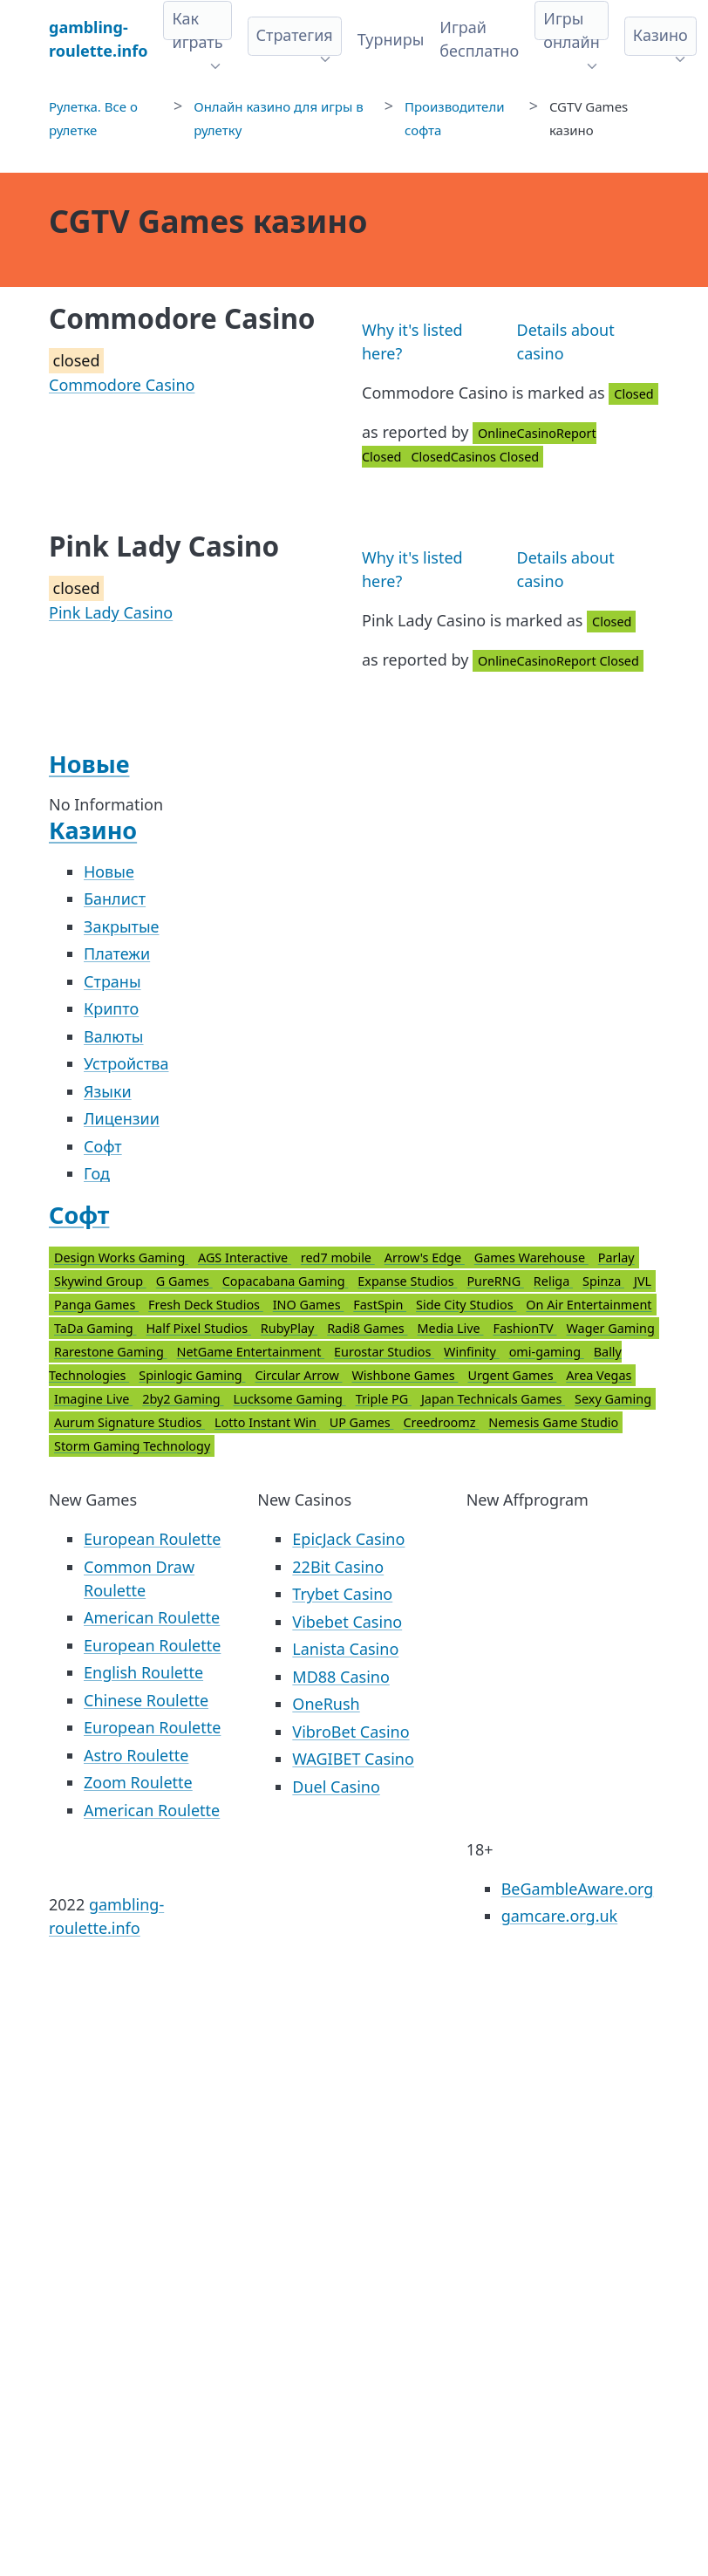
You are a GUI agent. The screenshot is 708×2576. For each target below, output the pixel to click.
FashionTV (524, 1328)
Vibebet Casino (347, 1621)
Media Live (450, 1328)
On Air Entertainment (588, 1304)
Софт (103, 1146)
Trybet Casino (342, 1593)
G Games (184, 1281)
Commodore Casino (121, 384)
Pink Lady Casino (111, 612)
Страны (112, 981)
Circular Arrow (298, 1375)
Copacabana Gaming (285, 1281)
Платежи (117, 953)
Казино (660, 34)
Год (97, 1173)
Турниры (391, 39)
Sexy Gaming (613, 1398)
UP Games (362, 1422)
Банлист (115, 898)
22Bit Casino (338, 1566)
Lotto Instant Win (267, 1422)
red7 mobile (338, 1257)
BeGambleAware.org (577, 1888)
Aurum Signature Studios (129, 1422)
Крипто (111, 1008)
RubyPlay (289, 1328)
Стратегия (294, 34)
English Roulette (143, 1672)
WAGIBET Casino (353, 1758)
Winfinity (472, 1351)
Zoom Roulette (138, 1782)
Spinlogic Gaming (192, 1375)
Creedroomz (441, 1422)
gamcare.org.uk (559, 1915)
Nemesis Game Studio (553, 1422)
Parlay (616, 1257)
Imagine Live (93, 1398)
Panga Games (96, 1304)
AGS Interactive (244, 1257)
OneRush (325, 1703)
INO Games (308, 1304)
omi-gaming (546, 1351)
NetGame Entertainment (251, 1351)
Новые (89, 764)
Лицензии (122, 1118)
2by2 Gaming (182, 1398)
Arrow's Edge (425, 1257)
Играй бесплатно (479, 39)
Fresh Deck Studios (205, 1304)
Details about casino (566, 341)
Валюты (114, 1036)
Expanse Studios (407, 1281)
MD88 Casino (341, 1676)
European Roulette (152, 1538)
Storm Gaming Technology (132, 1446)
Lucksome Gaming (289, 1398)
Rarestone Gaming (110, 1351)
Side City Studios (466, 1304)
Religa (553, 1281)
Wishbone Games (404, 1375)
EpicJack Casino (348, 1538)
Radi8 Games (367, 1328)
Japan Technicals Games (493, 1398)
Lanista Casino (345, 1648)
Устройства (126, 1063)
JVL (642, 1281)
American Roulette (152, 1617)
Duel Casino (336, 1786)
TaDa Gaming (95, 1328)
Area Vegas (598, 1375)
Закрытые (122, 926)
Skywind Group (100, 1281)
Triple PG (384, 1398)
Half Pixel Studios (198, 1328)
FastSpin (379, 1304)
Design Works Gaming (121, 1257)
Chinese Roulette (146, 1700)
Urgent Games (511, 1375)
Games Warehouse (531, 1257)
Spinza (603, 1281)
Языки (108, 1091)
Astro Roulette (136, 1755)
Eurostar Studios (384, 1351)
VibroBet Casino (350, 1731)
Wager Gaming (610, 1328)
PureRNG (494, 1281)
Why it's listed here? (412, 341)
